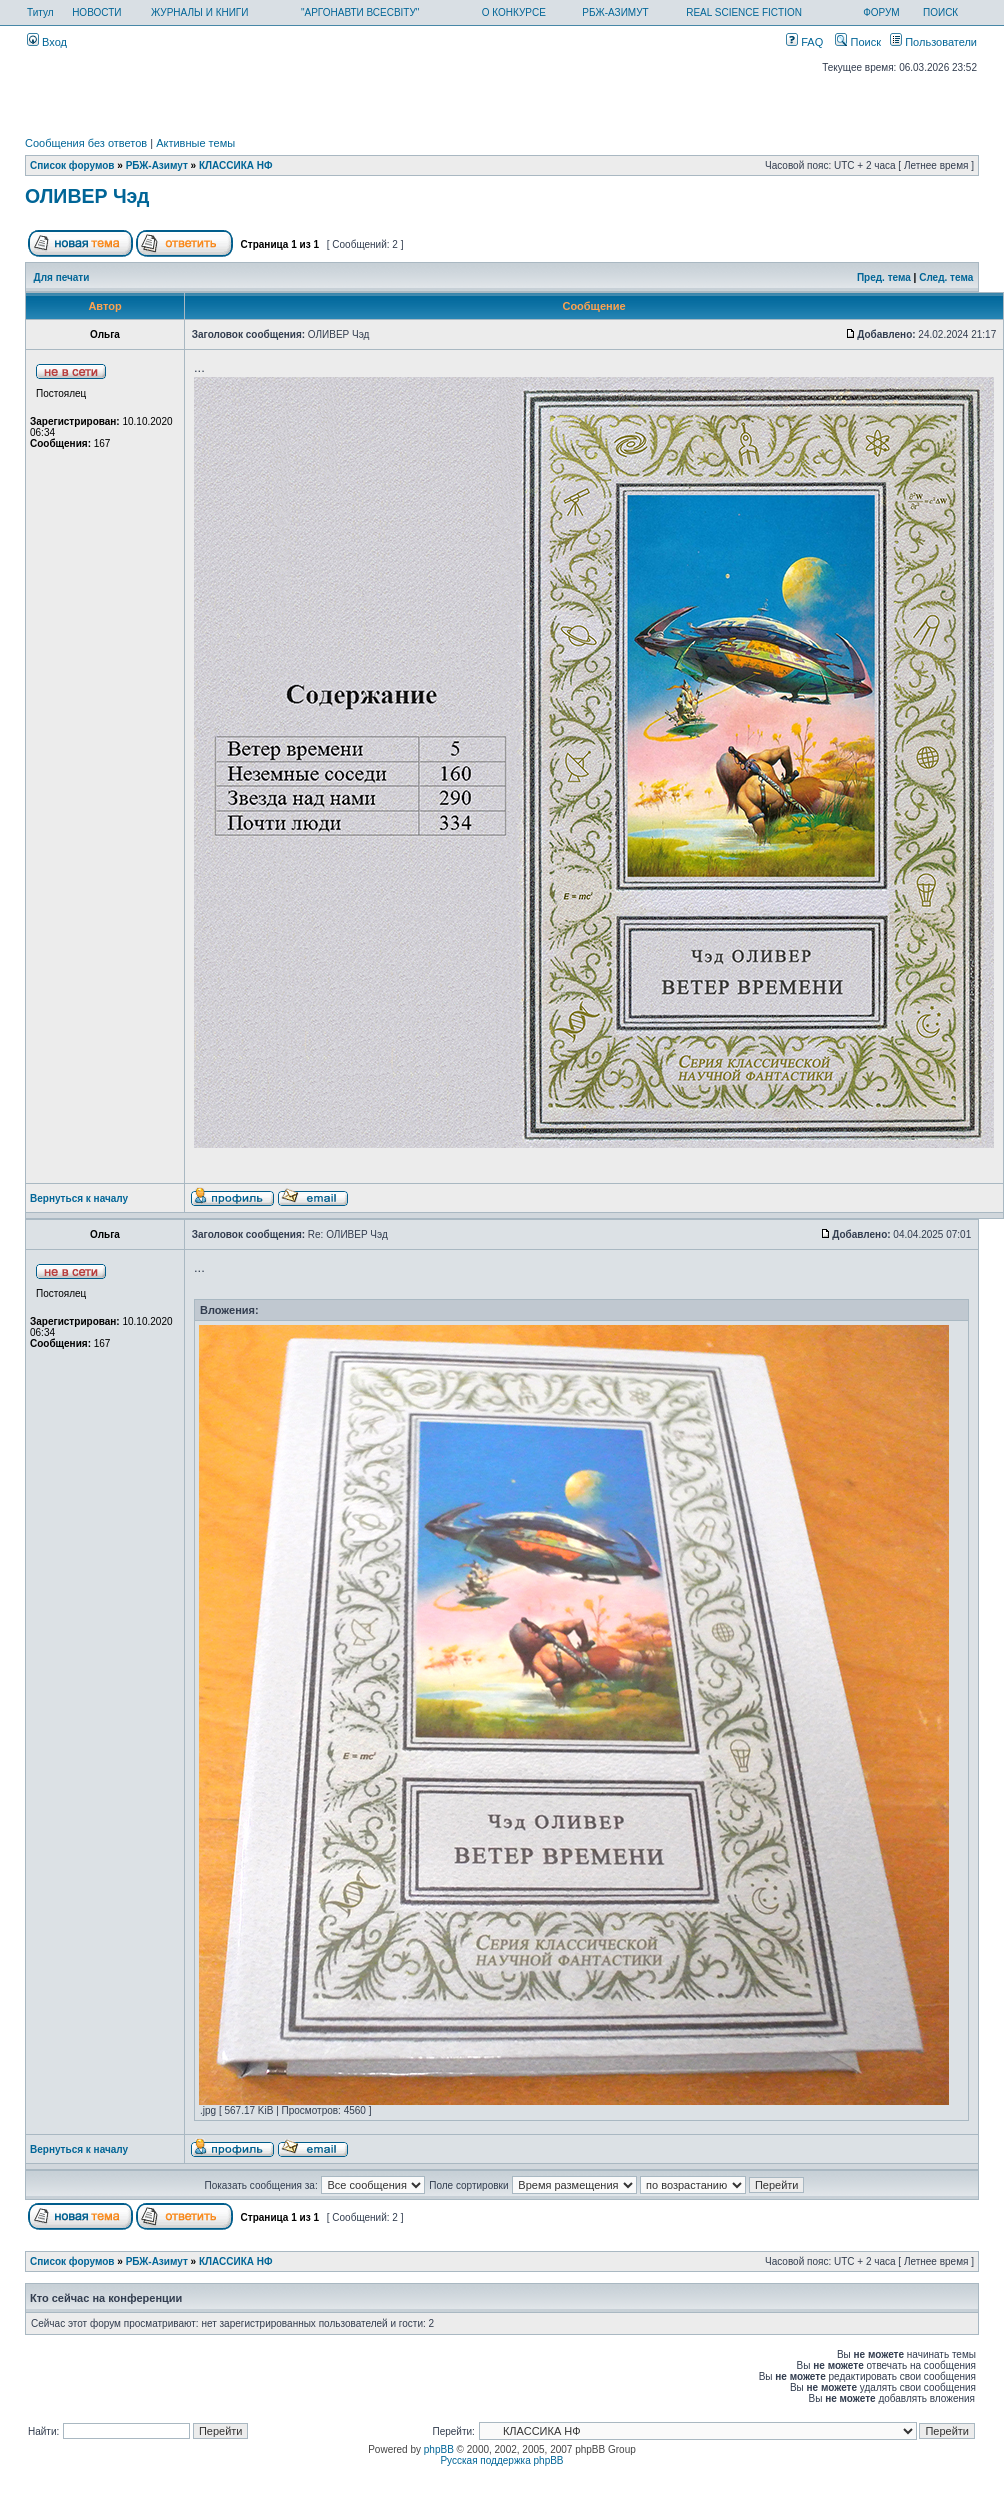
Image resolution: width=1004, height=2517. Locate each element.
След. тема (946, 277)
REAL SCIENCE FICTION (744, 12)
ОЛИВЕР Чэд (87, 196)
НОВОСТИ (96, 12)
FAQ (804, 42)
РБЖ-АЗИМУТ (615, 12)
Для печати (62, 277)
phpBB (439, 2449)
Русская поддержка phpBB (501, 2460)
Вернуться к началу (79, 1198)
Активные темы (195, 143)
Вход (47, 42)
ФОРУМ (881, 12)
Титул (40, 12)
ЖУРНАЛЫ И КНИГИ (200, 12)
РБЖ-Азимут (157, 165)
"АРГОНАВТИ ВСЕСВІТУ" (360, 12)
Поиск (858, 42)
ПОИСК (940, 12)
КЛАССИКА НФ (236, 165)
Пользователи (933, 42)
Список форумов (72, 165)
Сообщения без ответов (86, 143)
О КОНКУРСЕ (514, 12)
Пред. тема (884, 277)
